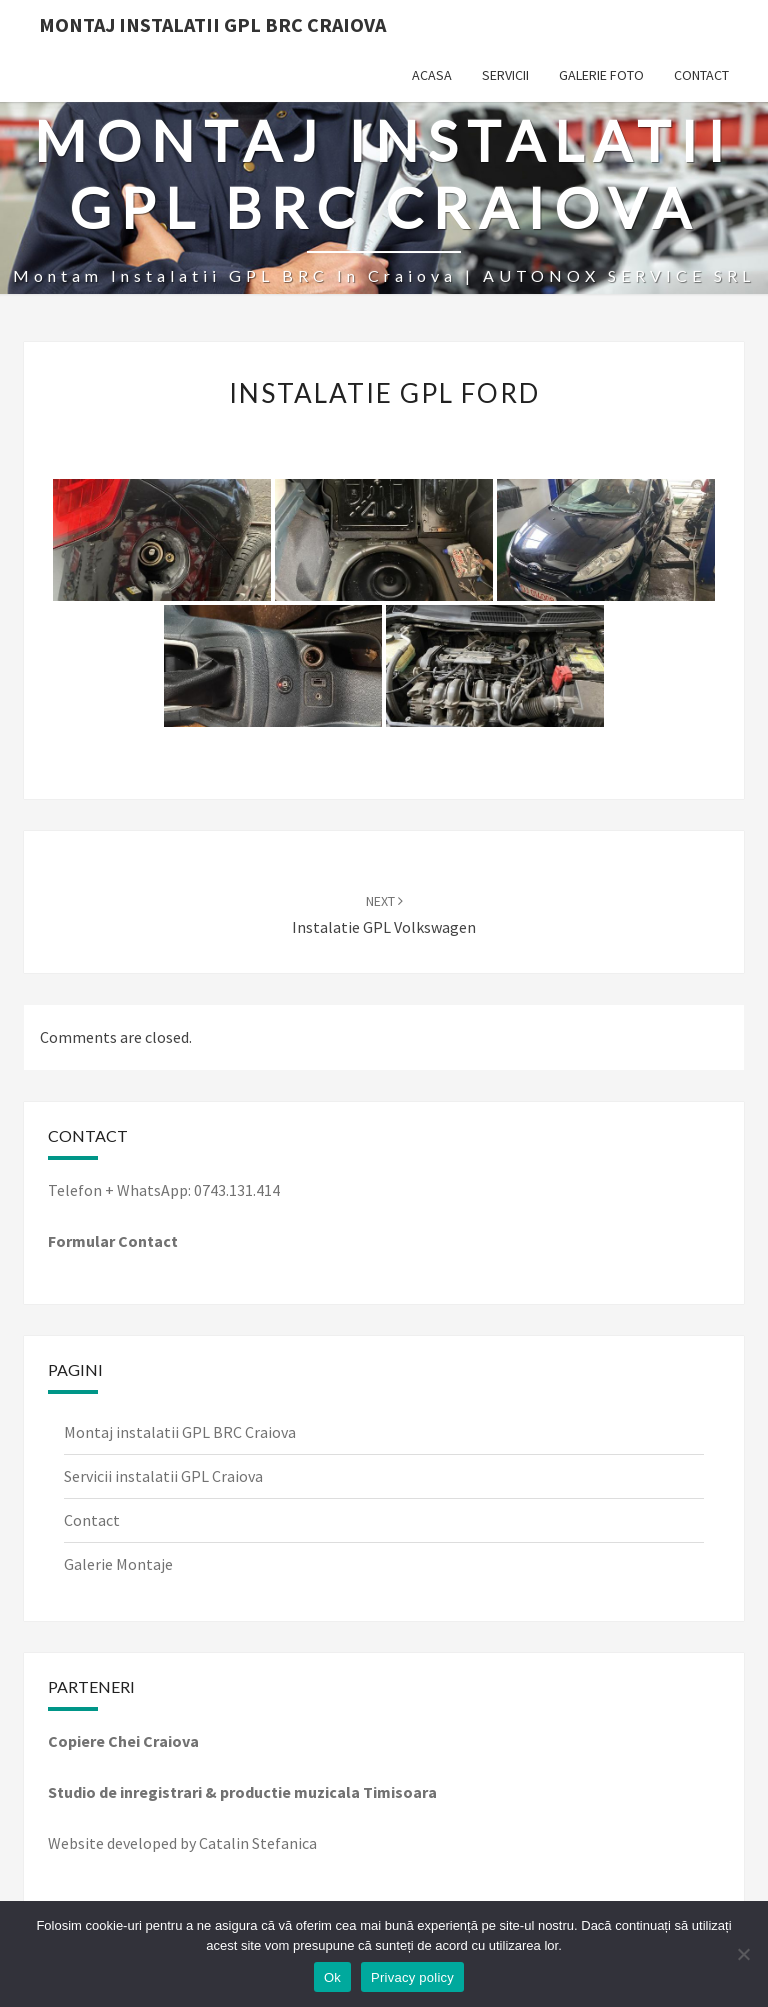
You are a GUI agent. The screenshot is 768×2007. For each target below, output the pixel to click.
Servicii (505, 75)
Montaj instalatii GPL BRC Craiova (180, 1432)
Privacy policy (412, 1977)
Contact (701, 75)
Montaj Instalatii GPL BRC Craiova (212, 24)
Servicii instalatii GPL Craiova (163, 1476)
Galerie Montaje (118, 1564)
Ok (332, 1977)
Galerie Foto (601, 75)
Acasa (432, 75)
